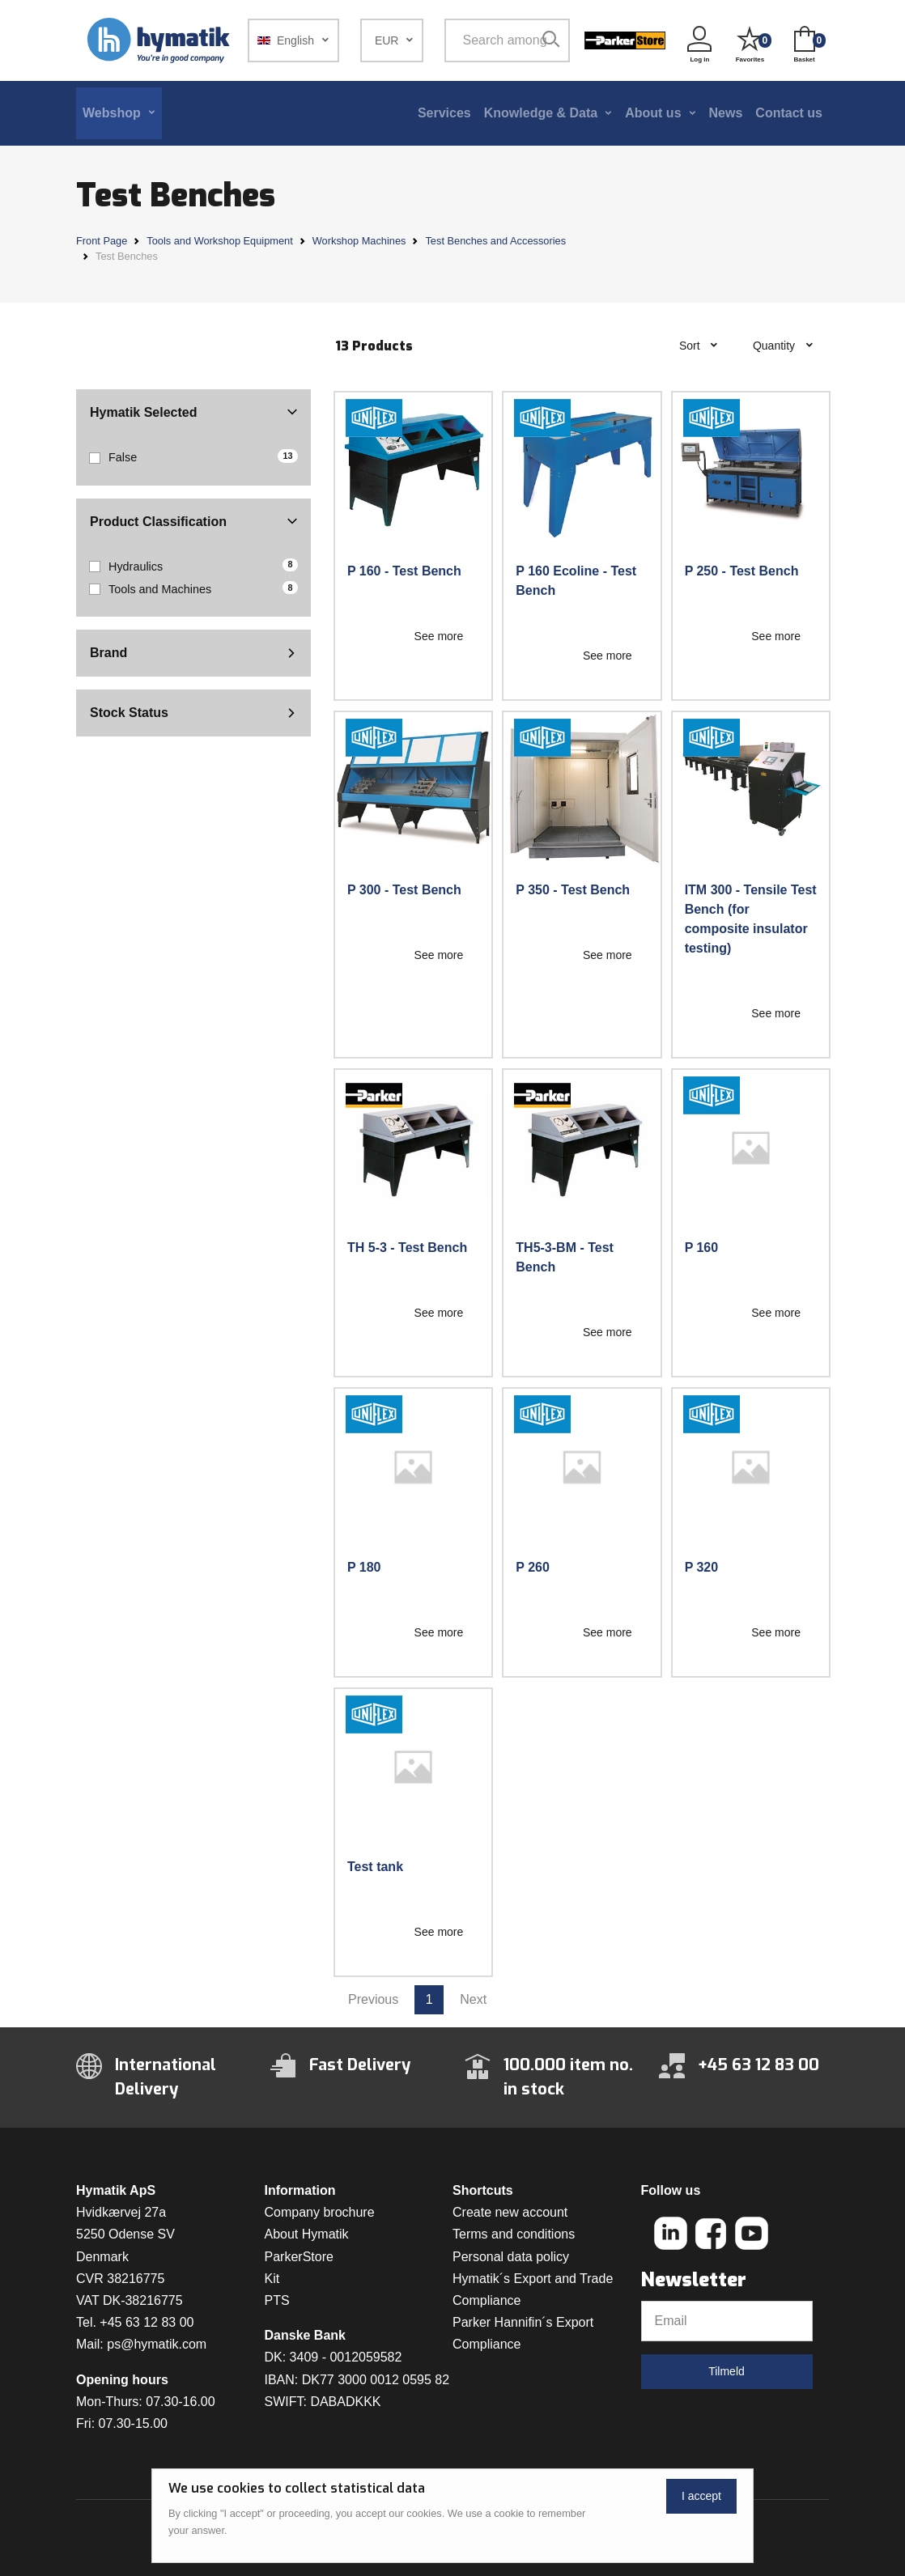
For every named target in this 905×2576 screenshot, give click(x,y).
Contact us (788, 113)
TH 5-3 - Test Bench (407, 1247)
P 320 (702, 1567)
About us (653, 113)
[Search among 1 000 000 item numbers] (495, 40)
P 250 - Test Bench (742, 571)
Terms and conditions (513, 2234)
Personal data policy (510, 2257)
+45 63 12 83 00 (146, 2322)
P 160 (702, 1247)
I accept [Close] (701, 2495)
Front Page (101, 241)
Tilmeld (726, 2371)
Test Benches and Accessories (495, 241)
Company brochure (320, 2212)
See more (439, 636)
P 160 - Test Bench (404, 571)
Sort (691, 345)
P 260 (533, 1567)
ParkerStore (299, 2257)
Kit (272, 2278)
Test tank (375, 1867)
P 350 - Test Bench (573, 890)
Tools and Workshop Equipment (219, 241)
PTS (277, 2300)
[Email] (727, 2321)
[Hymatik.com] (160, 40)
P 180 (364, 1567)
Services (444, 113)
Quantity (775, 345)
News (726, 113)
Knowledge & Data (540, 113)
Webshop (112, 113)
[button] (293, 40)
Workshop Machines (359, 241)
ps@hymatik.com (156, 2344)
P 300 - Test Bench (404, 890)
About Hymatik (307, 2234)
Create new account (509, 2212)
